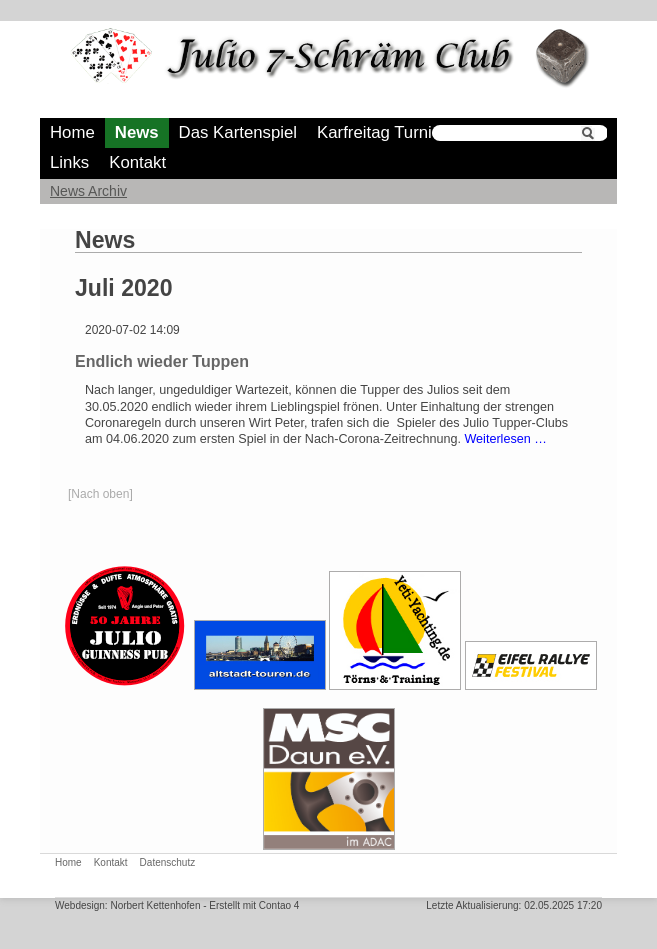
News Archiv (88, 191)
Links (69, 162)
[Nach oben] (100, 494)
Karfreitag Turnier (382, 132)
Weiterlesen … (505, 439)
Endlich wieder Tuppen (162, 361)
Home (72, 132)
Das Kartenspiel (238, 132)
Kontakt (137, 162)
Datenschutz (168, 862)
